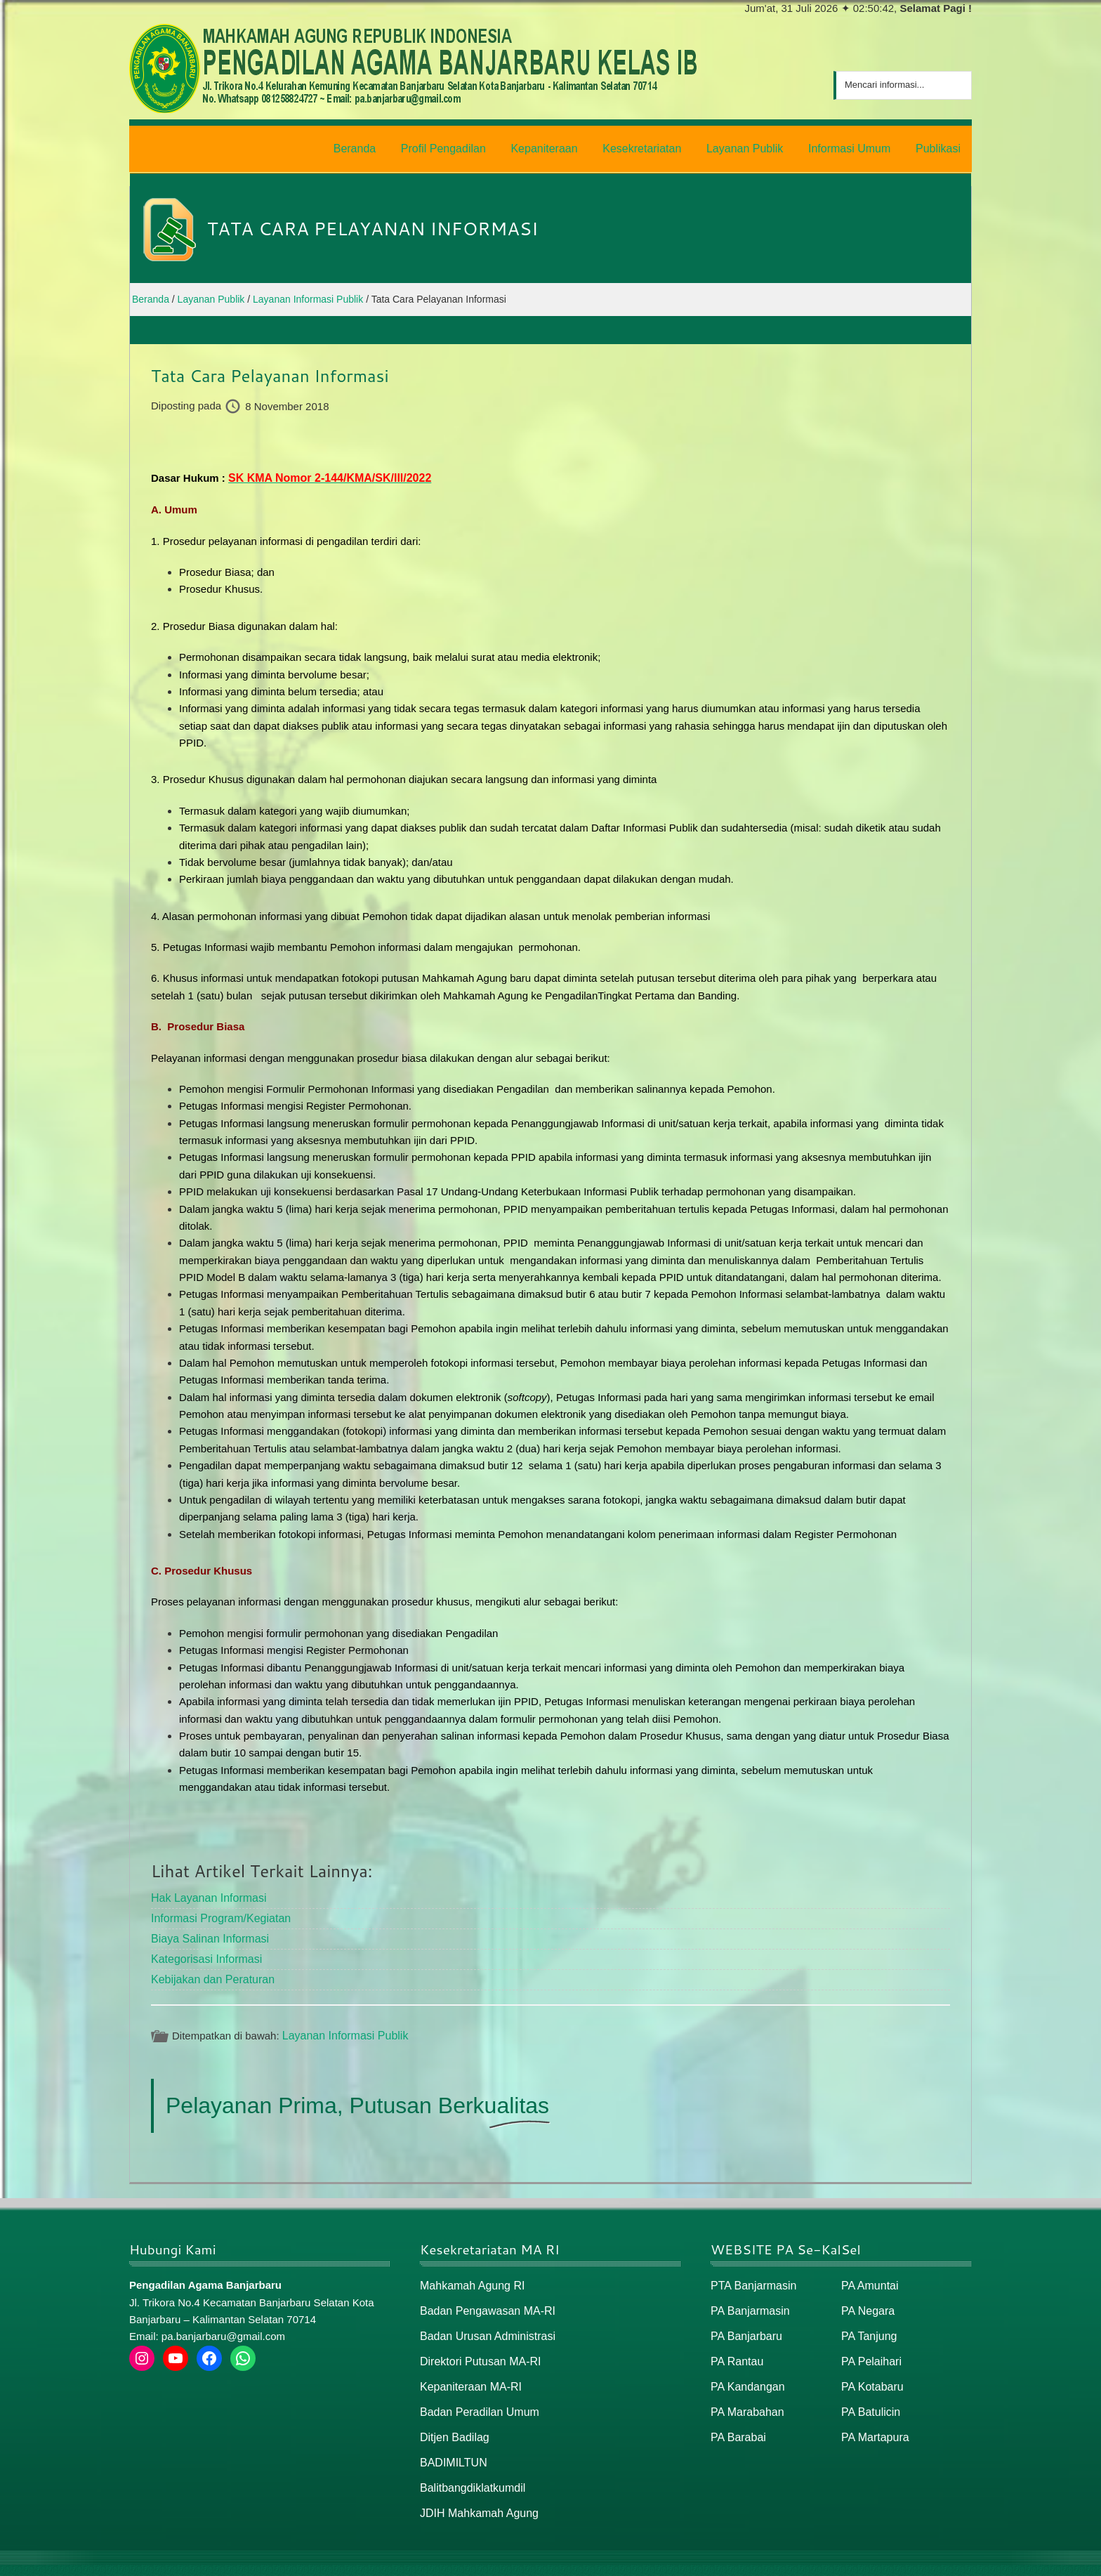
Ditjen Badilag (452, 2420)
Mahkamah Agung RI (469, 2274)
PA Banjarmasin (748, 2299)
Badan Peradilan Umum (476, 2395)
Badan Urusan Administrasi (483, 2323)
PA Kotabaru (870, 2371)
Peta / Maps (940, 2559)
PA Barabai (737, 2420)
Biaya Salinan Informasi (206, 1931)
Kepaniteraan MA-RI (467, 2371)
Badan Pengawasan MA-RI (483, 2299)
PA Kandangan (745, 2371)
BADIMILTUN (451, 2444)
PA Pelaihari (869, 2347)
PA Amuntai (868, 2274)
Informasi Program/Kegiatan (216, 1911)
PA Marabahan (745, 2395)
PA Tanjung (867, 2323)
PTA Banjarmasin (751, 2274)
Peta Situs (879, 2559)
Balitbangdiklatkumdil (469, 2467)
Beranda (827, 2559)
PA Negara (866, 2299)
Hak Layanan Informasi (205, 1892)
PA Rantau (735, 2347)
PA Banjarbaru (744, 2323)
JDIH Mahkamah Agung (475, 2492)
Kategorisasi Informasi (203, 1950)
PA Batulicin (869, 2395)
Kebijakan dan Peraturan (209, 1970)
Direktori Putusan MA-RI (477, 2347)
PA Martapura (873, 2420)
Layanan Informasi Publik (341, 2025)
